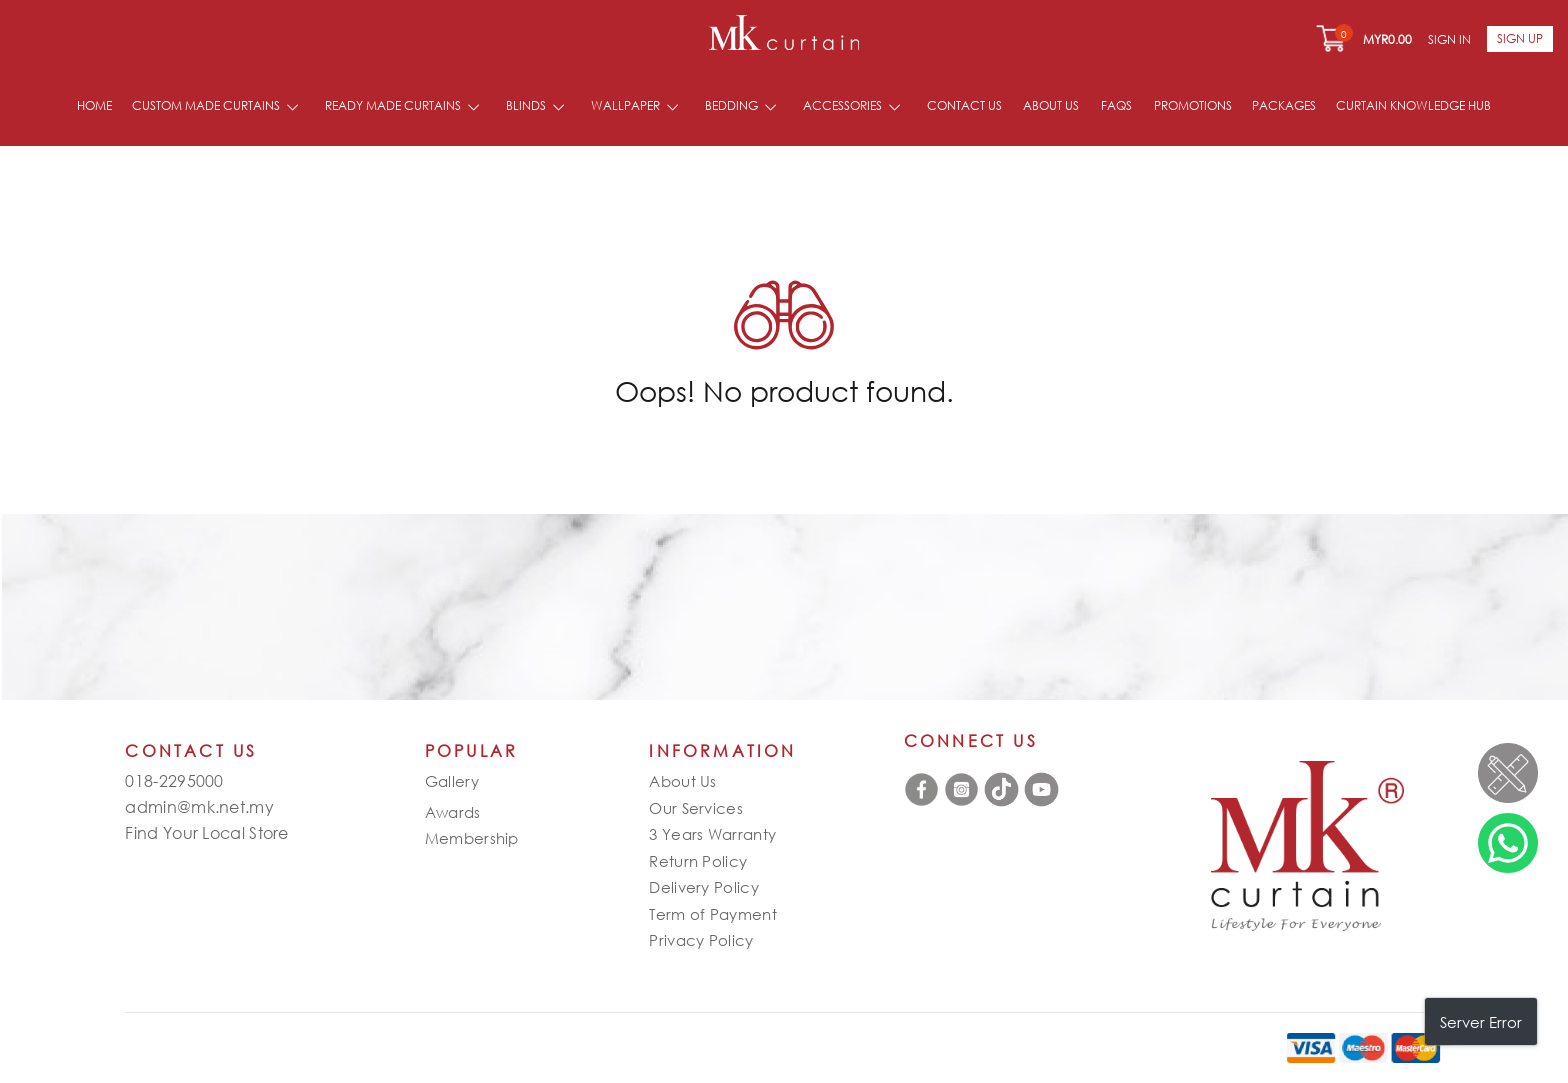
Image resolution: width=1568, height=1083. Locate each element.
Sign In (1449, 39)
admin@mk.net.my (199, 807)
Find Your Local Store (206, 833)
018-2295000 (174, 781)
